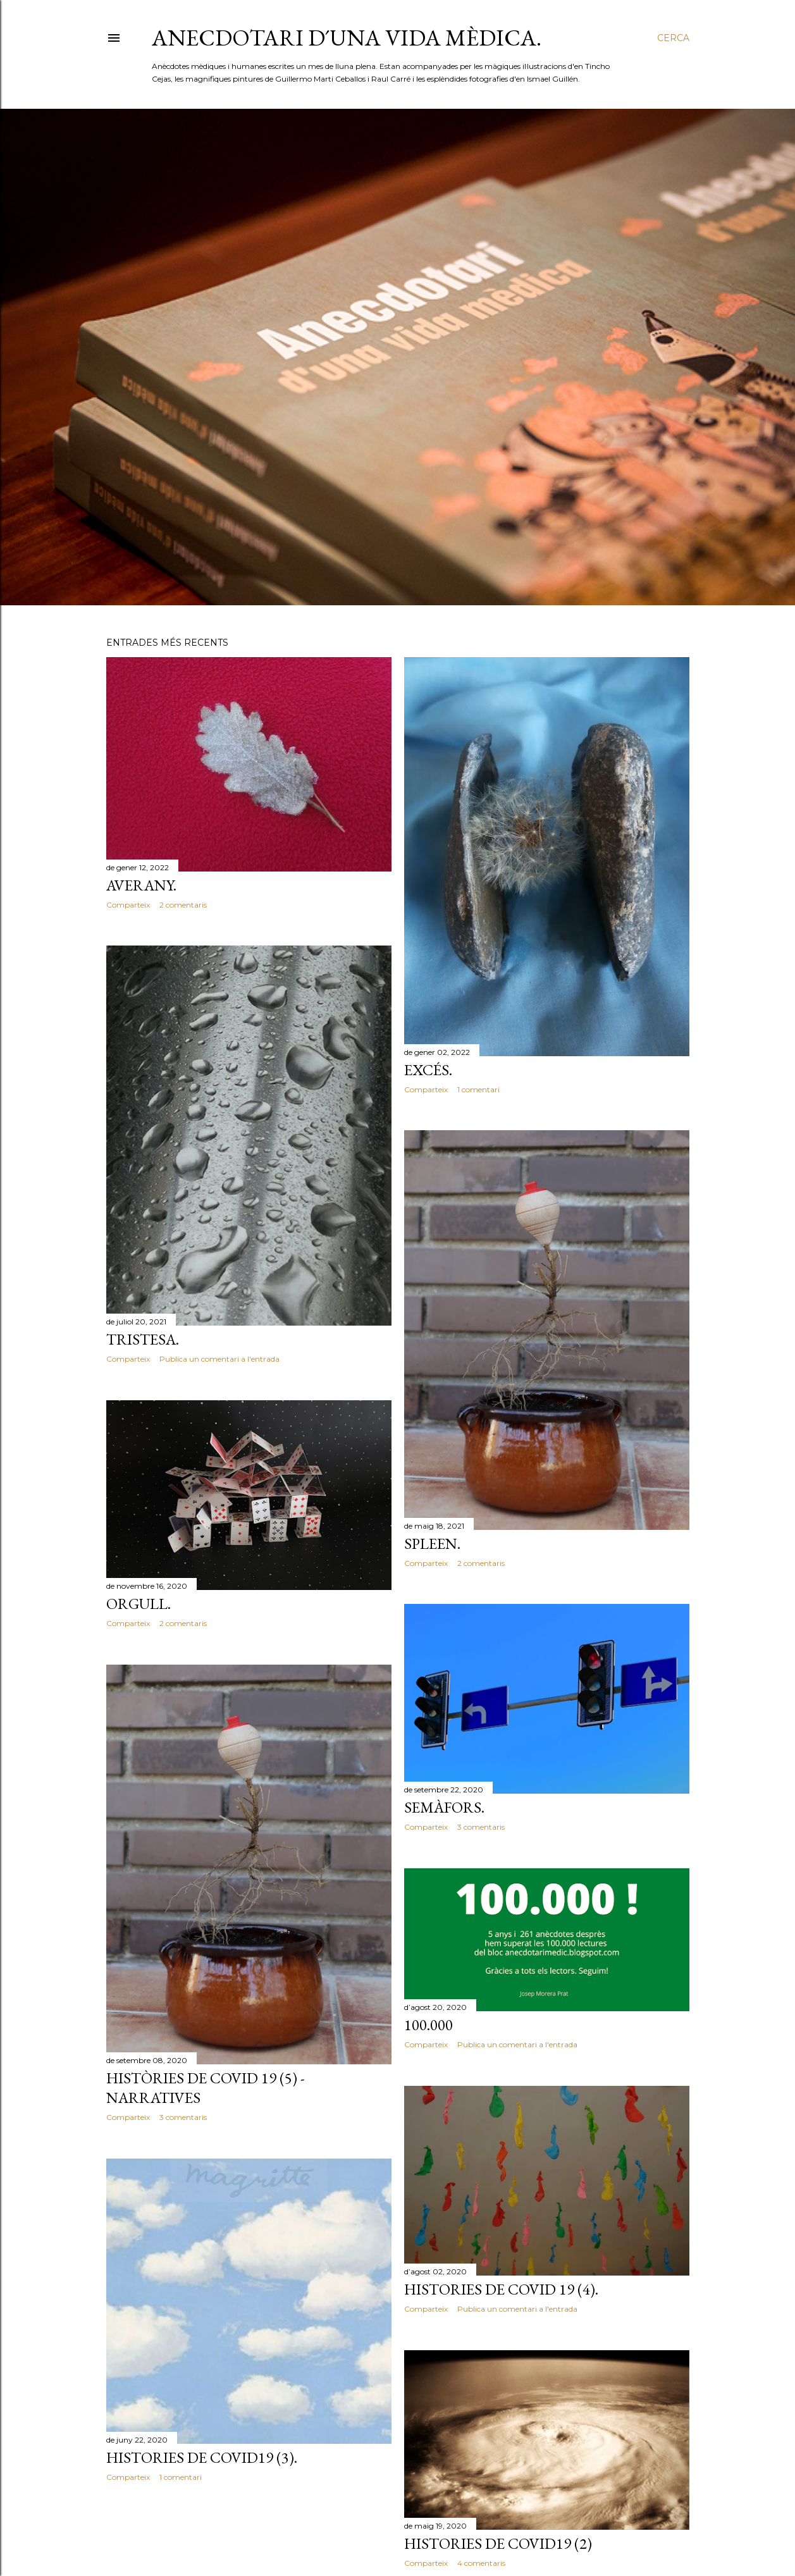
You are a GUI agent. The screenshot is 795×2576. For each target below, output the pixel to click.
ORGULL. (138, 1603)
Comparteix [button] (128, 904)
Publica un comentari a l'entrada (219, 1359)
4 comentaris (481, 2563)
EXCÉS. (428, 1070)
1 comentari (478, 1089)
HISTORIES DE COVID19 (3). (201, 2457)
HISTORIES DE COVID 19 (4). (501, 2289)
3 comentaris (481, 1827)
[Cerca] (673, 38)
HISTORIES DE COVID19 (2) (498, 2543)
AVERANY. (141, 885)
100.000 (428, 2025)
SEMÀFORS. (444, 1807)
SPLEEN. (432, 1543)
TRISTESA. (142, 1339)
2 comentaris (183, 904)
